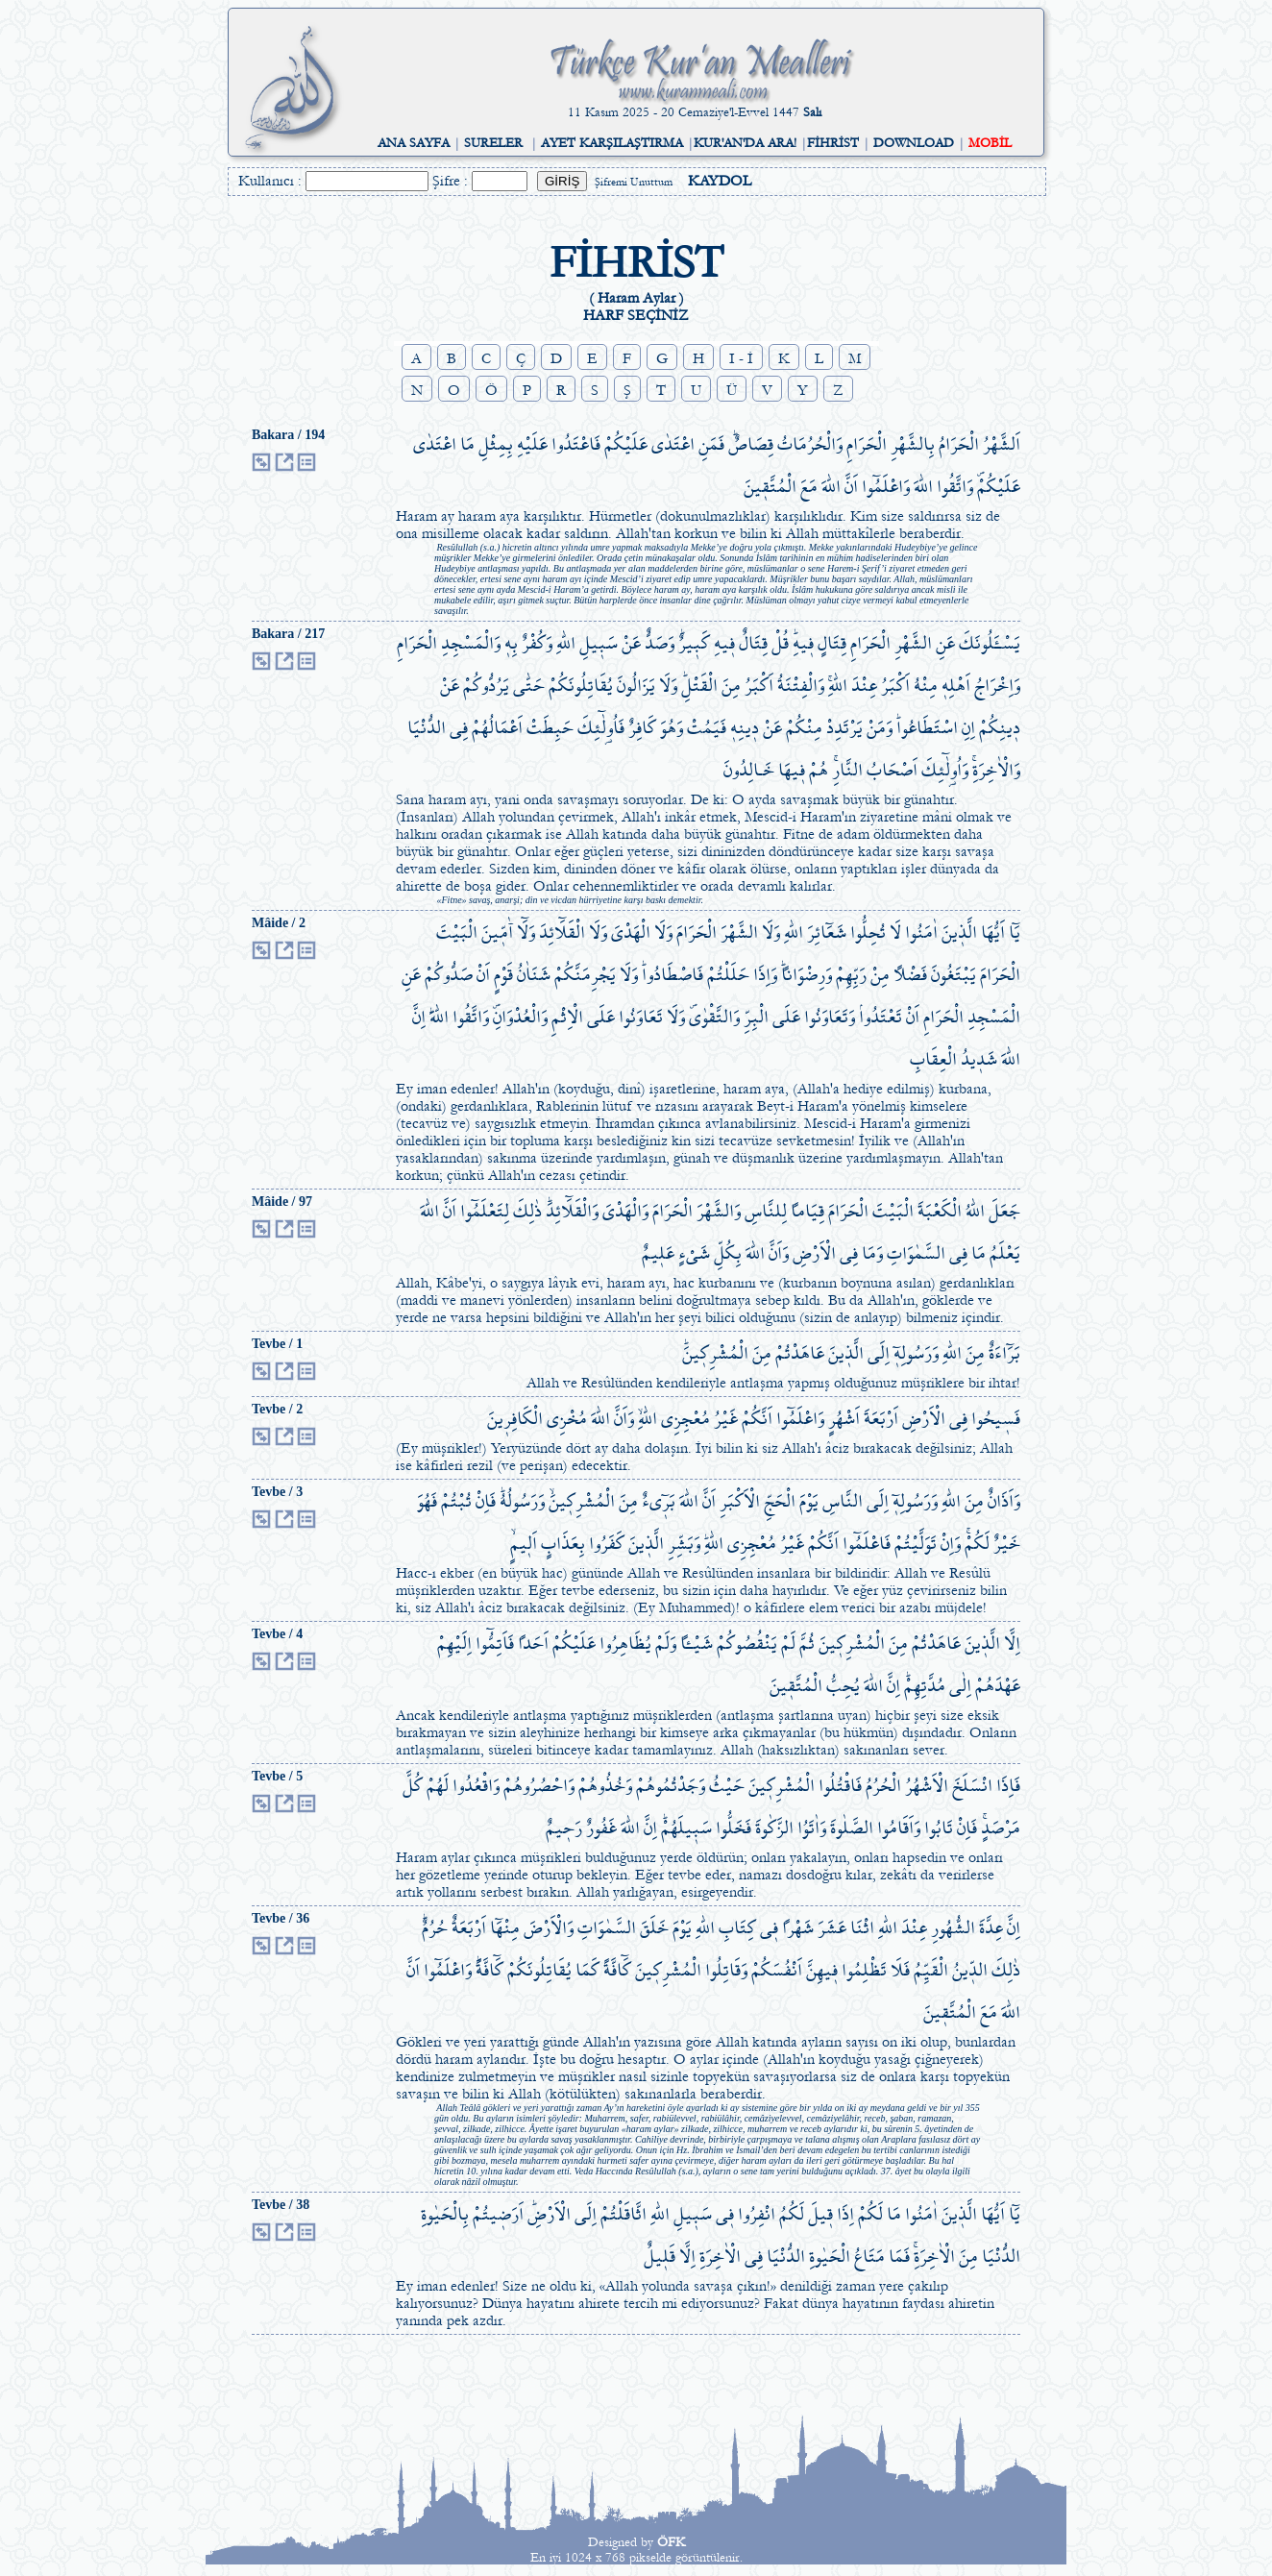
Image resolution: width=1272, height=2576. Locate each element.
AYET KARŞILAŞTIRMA (612, 143)
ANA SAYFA (414, 143)
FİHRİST (833, 143)
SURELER (493, 143)
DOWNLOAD (913, 143)
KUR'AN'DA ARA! (745, 143)
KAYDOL (719, 180)
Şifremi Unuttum (634, 182)
